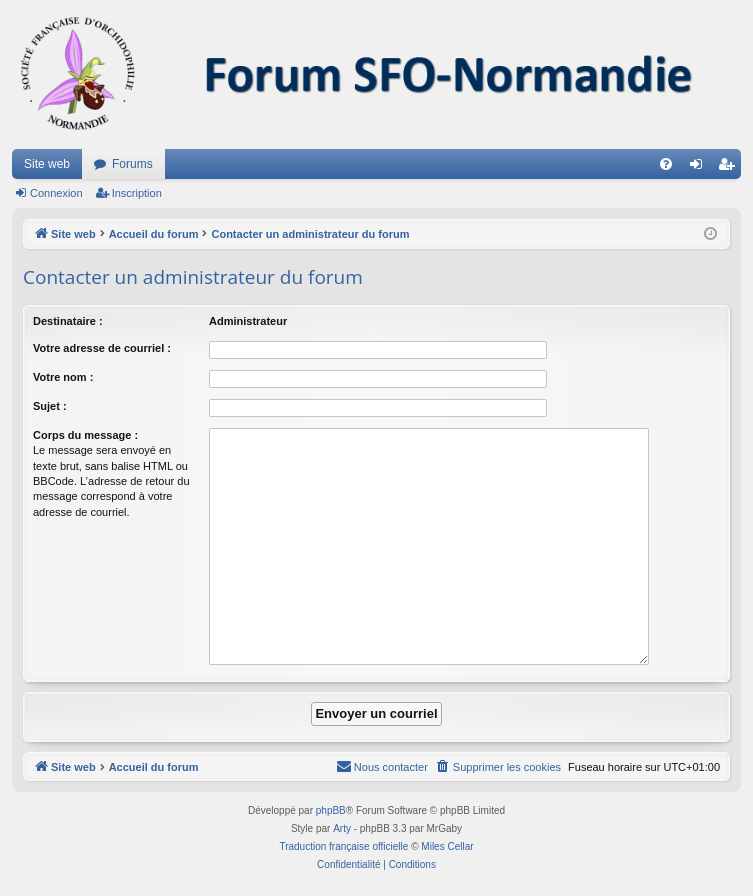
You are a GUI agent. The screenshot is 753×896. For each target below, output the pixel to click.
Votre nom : (63, 377)
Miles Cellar (447, 846)
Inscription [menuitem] (730, 168)
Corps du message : (85, 435)
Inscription (137, 193)
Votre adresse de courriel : (102, 348)
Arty (342, 828)
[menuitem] (666, 164)
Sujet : (50, 406)
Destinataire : (68, 321)
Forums (132, 164)
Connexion (56, 193)
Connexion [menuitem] (700, 168)
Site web (47, 164)
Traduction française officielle (343, 846)
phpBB (331, 810)
